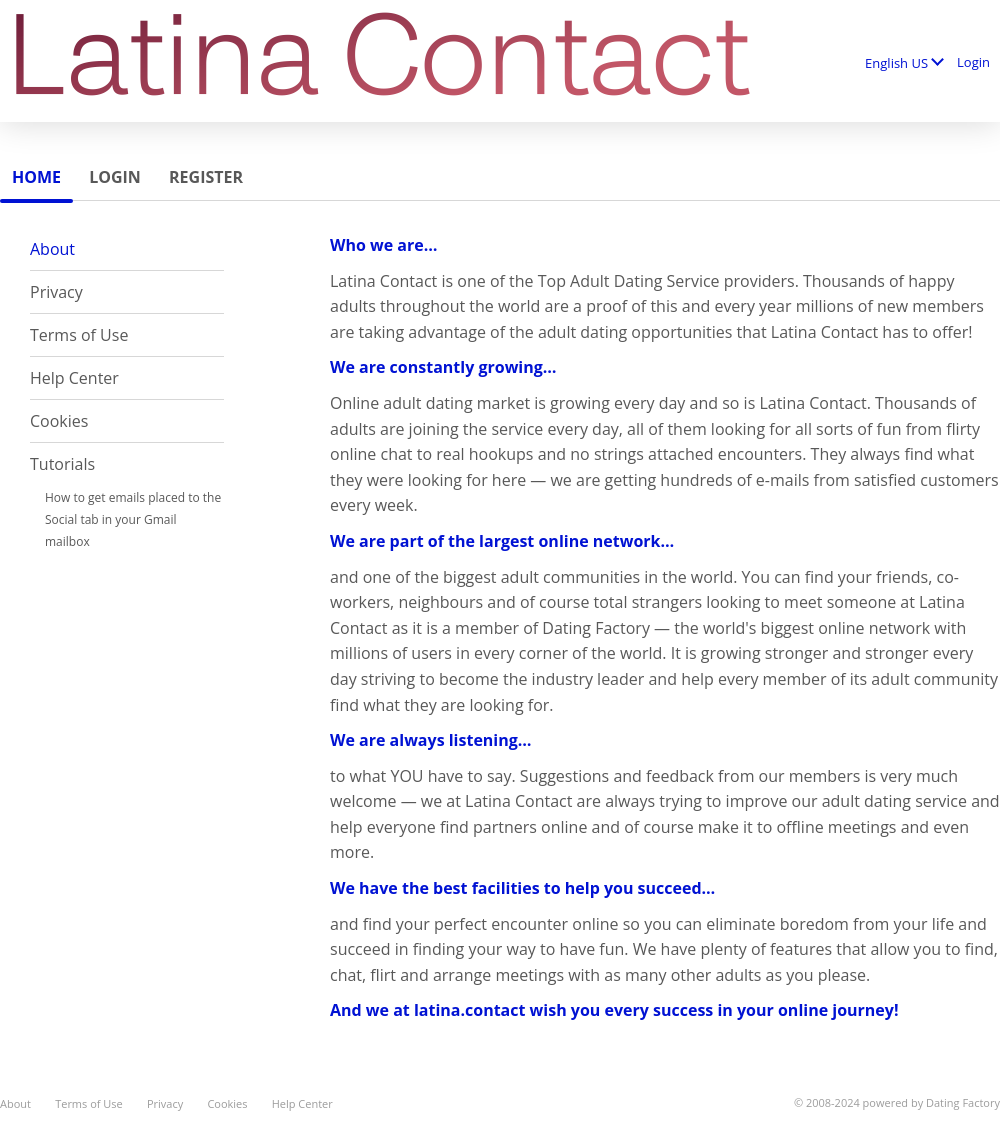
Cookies (59, 421)
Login (973, 62)
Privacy (56, 292)
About (52, 249)
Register (206, 177)
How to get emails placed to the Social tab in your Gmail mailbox (133, 519)
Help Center (74, 378)
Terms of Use (79, 335)
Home (36, 177)
